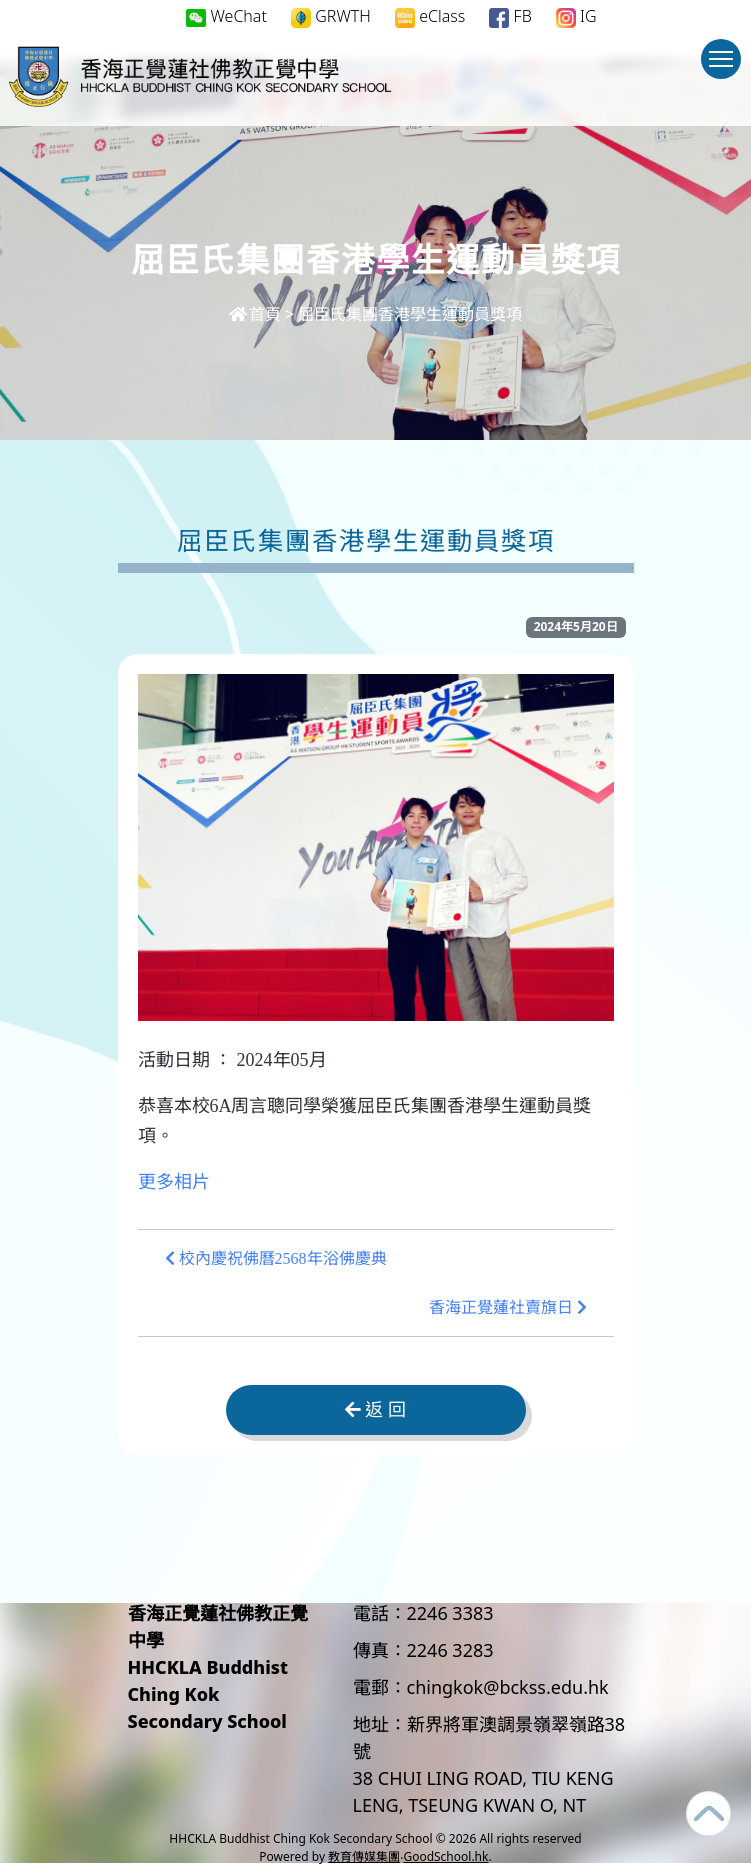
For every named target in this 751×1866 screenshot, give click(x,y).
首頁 (255, 314)
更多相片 (174, 1182)
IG (576, 16)
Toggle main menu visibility (725, 68)
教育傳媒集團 (364, 1856)
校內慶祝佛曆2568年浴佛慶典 (276, 1258)
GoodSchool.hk (445, 1856)
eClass (430, 16)
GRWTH (331, 16)
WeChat (226, 16)
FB (510, 16)
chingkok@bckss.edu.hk (508, 1687)
